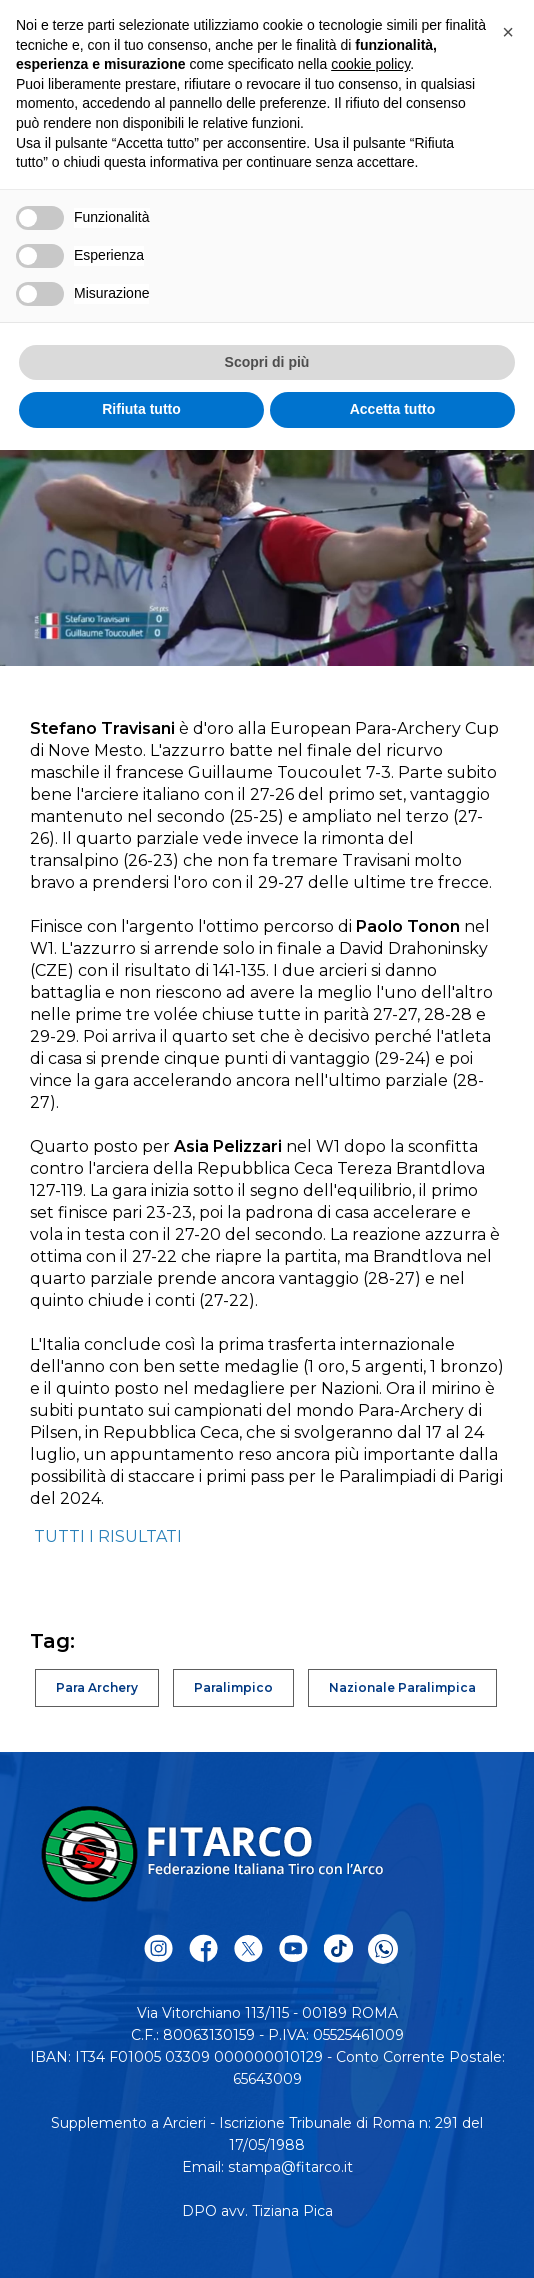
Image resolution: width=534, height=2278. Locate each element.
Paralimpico (233, 1687)
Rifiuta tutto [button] (141, 409)
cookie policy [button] (370, 64)
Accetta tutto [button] (393, 409)
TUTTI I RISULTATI (108, 1536)
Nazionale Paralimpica (402, 1687)
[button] (508, 32)
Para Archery (97, 1687)
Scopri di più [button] (267, 362)
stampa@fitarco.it (290, 2167)
